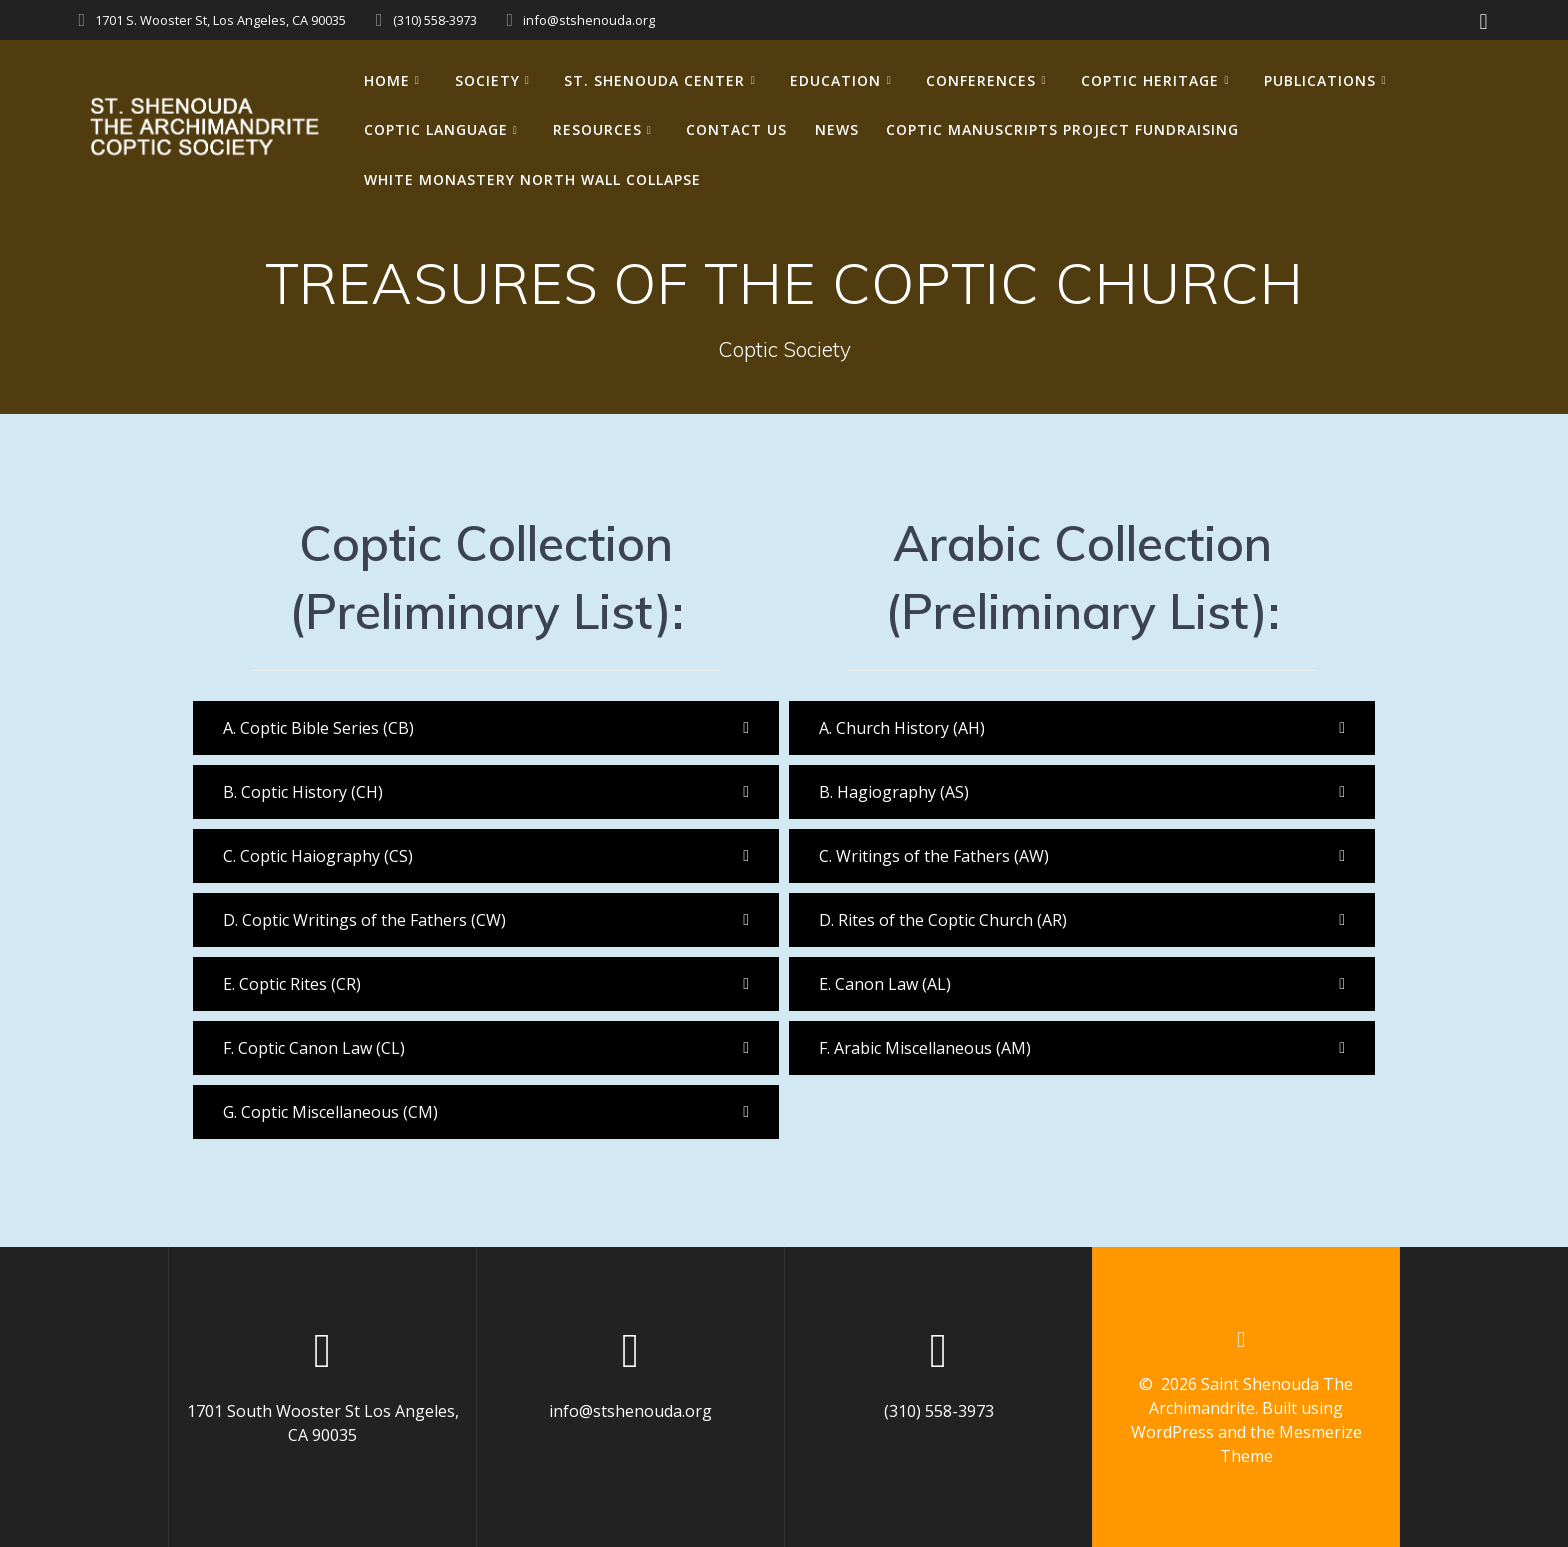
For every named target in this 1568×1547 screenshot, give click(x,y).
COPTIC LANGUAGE (436, 129)
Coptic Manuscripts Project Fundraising (1062, 129)
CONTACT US (736, 129)
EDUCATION (835, 80)
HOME (387, 80)
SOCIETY (487, 80)
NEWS (837, 129)
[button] (486, 728)
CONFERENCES (981, 80)
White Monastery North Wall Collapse (532, 179)
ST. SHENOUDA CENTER (654, 80)
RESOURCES (597, 129)
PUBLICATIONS (1320, 80)
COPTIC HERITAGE (1150, 80)
